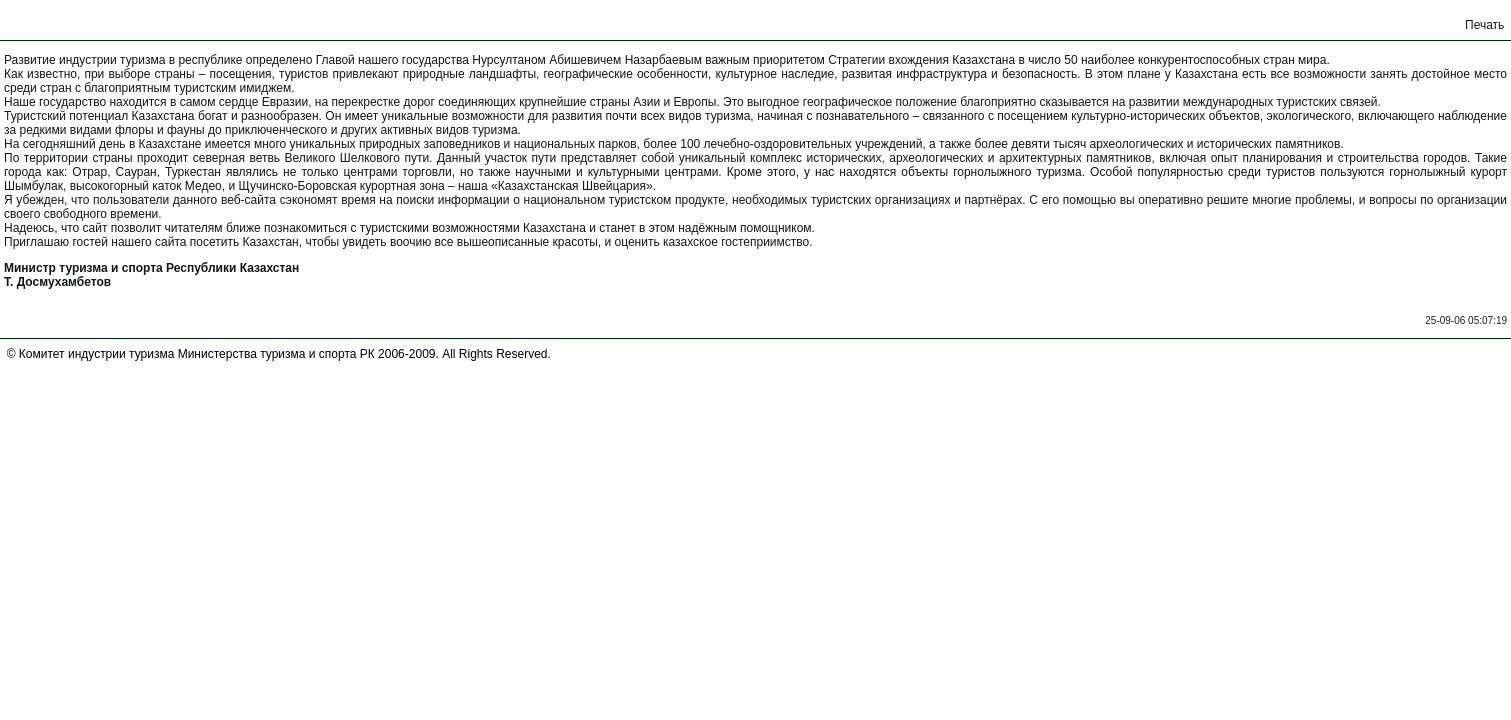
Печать (1484, 25)
